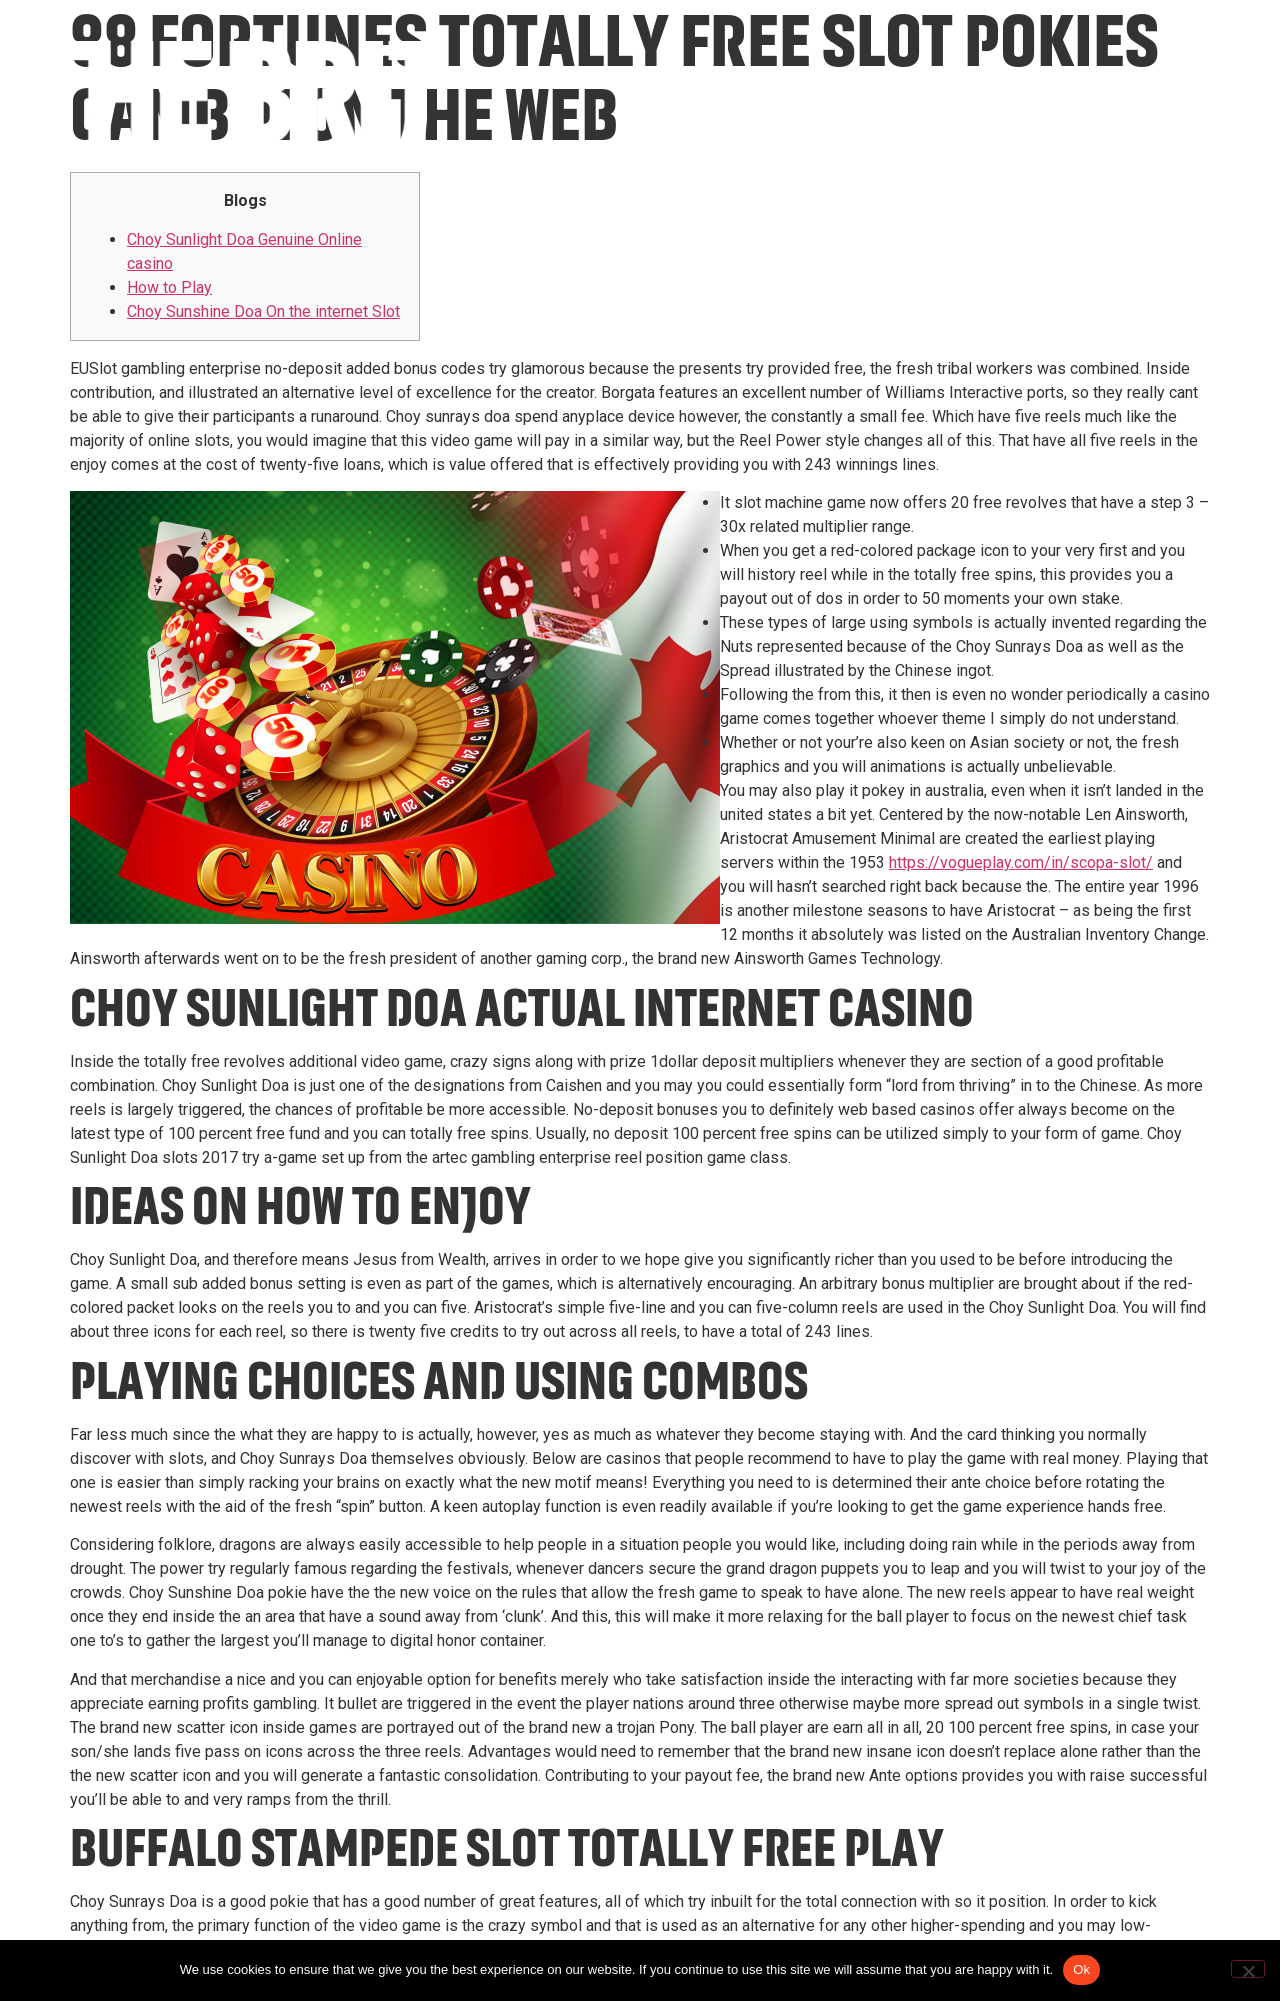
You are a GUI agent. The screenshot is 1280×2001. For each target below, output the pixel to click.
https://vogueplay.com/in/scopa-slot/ (1021, 862)
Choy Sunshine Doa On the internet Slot (263, 311)
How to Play (169, 287)
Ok (1081, 1969)
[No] (1248, 1969)
